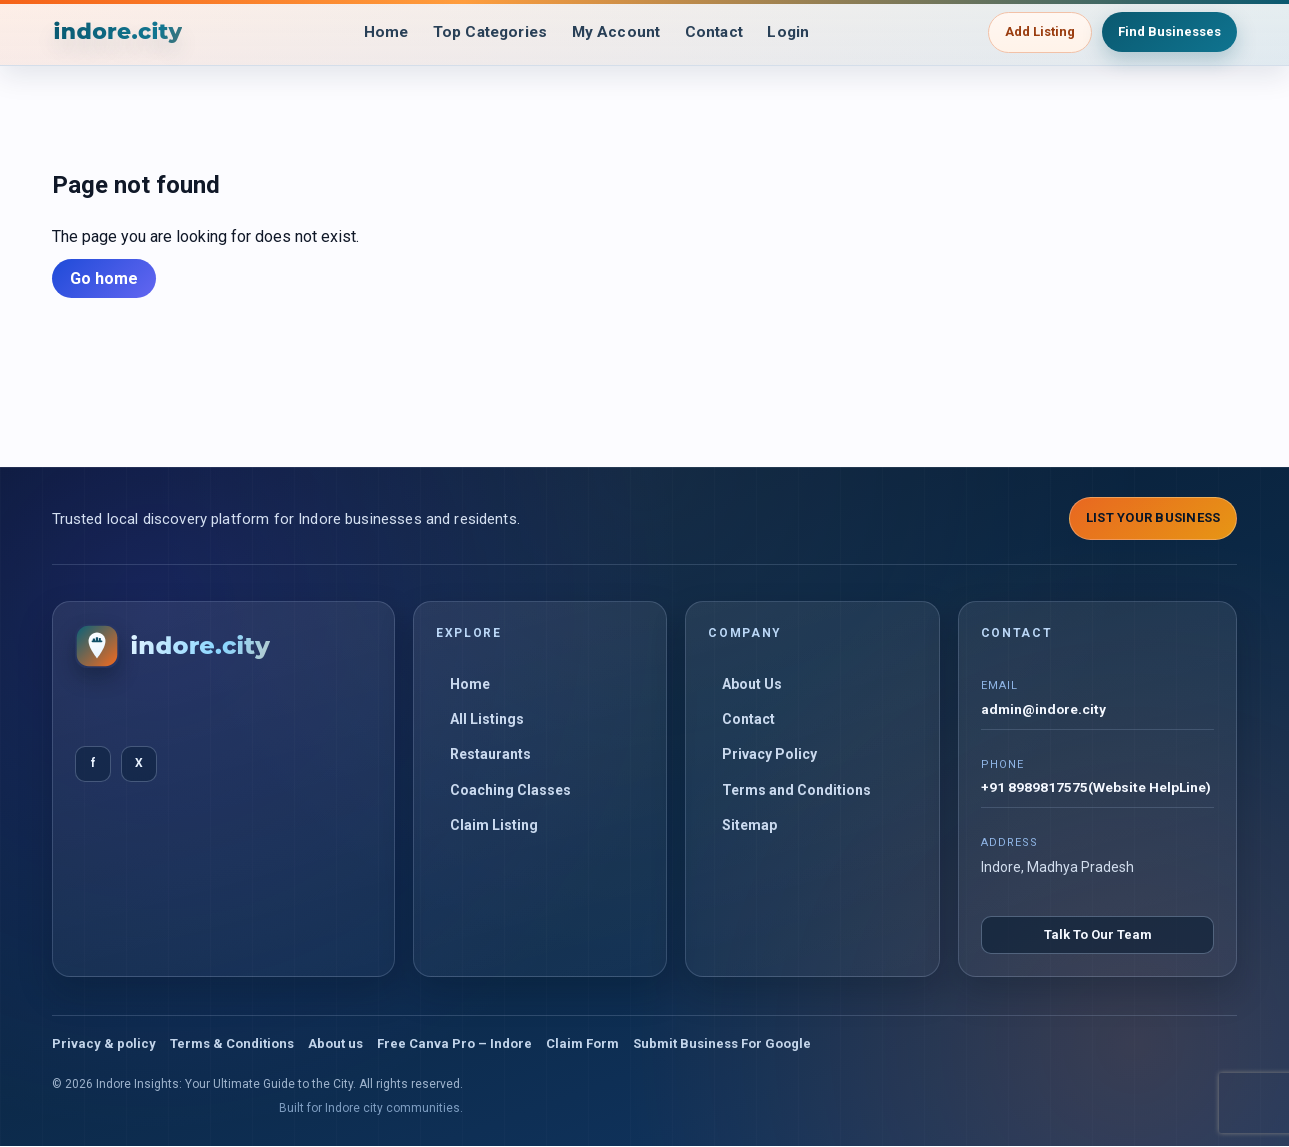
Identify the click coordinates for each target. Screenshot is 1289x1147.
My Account (618, 32)
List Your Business (1153, 517)
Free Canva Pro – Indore (454, 1044)
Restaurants (490, 754)
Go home (104, 278)
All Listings (487, 719)
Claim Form (582, 1044)
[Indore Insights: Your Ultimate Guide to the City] (119, 32)
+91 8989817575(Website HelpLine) (1096, 789)
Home (377, 32)
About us (335, 1044)
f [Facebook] (93, 763)
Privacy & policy (104, 1044)
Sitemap (749, 825)
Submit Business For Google (722, 1044)
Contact (720, 32)
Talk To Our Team (1098, 935)
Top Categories (486, 32)
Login (798, 32)
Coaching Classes (510, 790)
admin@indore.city (1044, 710)
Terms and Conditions (796, 790)
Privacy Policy (769, 754)
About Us (752, 684)
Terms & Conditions (232, 1044)
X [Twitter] (139, 763)
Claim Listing (494, 825)
